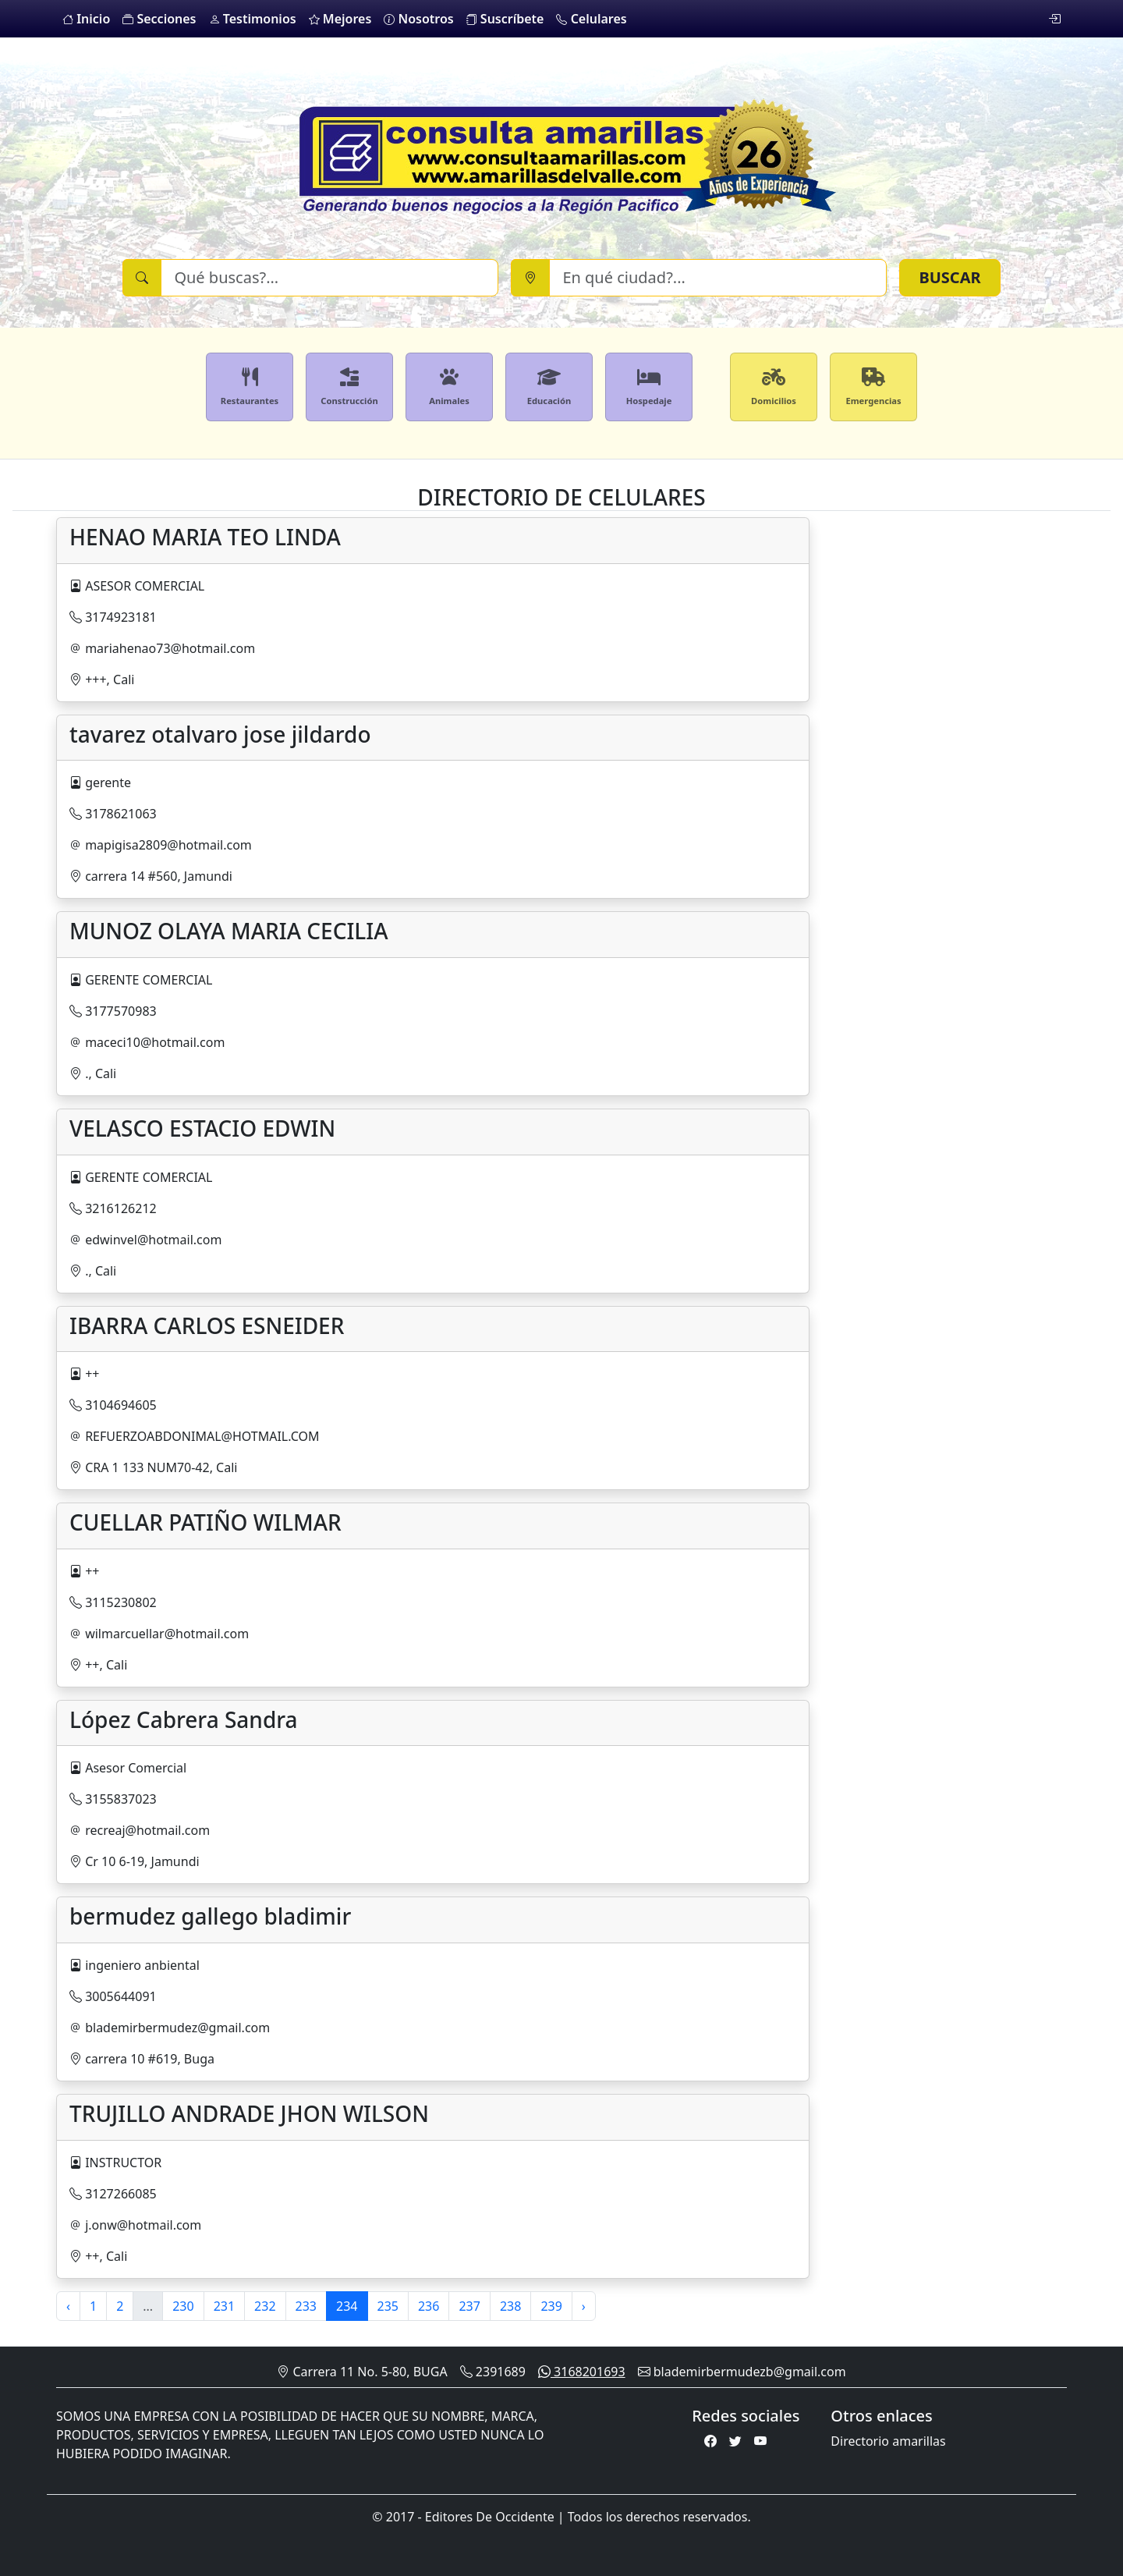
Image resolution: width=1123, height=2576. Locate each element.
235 (388, 2306)
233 (306, 2306)
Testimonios (252, 18)
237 (469, 2306)
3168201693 (581, 2371)
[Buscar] (329, 277)
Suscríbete (505, 18)
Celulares (591, 18)
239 (551, 2306)
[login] (1054, 18)
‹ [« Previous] (68, 2306)
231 (224, 2306)
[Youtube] (760, 2441)
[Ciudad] (718, 277)
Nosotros (418, 18)
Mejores (340, 18)
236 (428, 2306)
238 (510, 2306)
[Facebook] (710, 2441)
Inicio (86, 18)
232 (264, 2306)
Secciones (159, 18)
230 (182, 2306)
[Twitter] (735, 2441)
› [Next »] (584, 2306)
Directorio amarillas (888, 2441)
